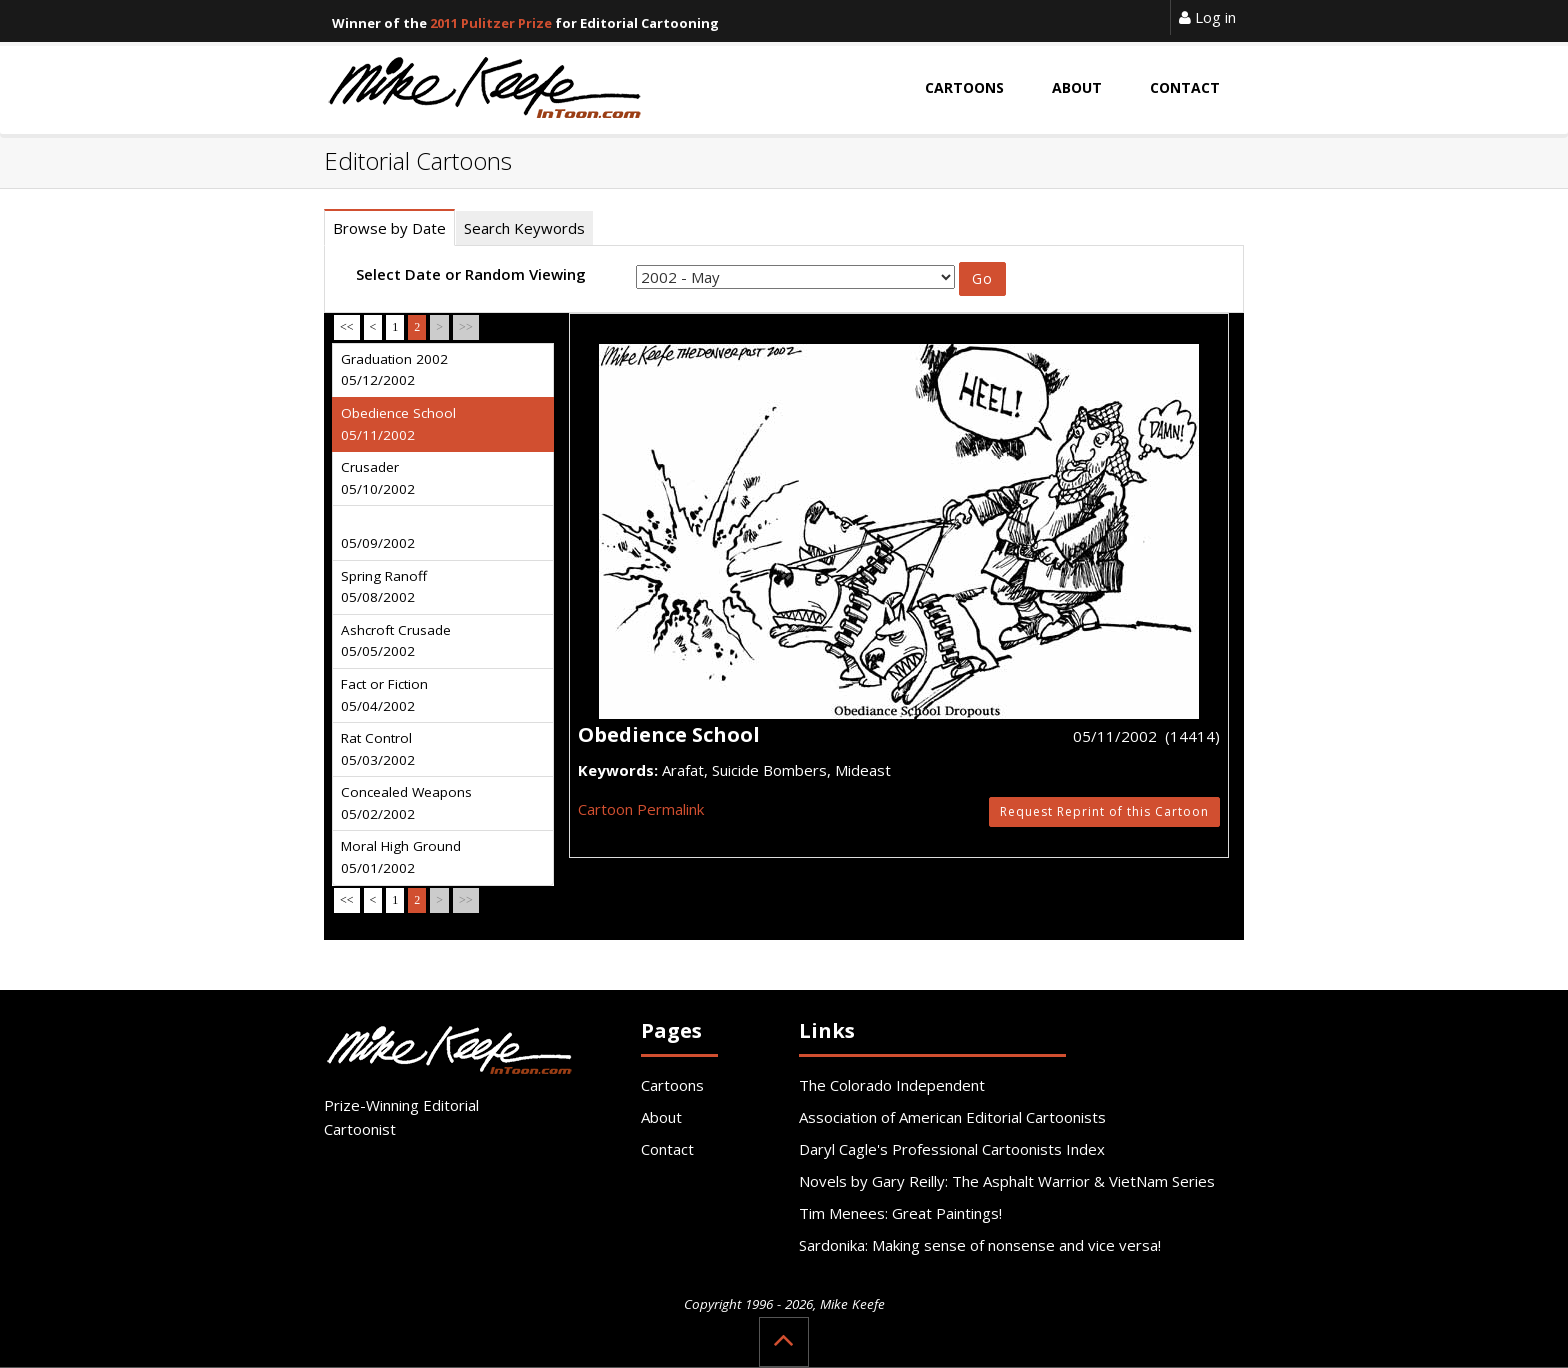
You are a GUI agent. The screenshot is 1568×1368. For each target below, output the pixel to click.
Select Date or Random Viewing (471, 274)
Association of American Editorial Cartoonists (952, 1117)
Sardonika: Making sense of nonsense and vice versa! (980, 1245)
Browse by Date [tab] (389, 228)
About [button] (1077, 87)
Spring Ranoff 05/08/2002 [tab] (384, 587)
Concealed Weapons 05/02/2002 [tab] (406, 803)
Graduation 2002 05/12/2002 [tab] (394, 370)
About (661, 1117)
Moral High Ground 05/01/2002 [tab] (401, 857)
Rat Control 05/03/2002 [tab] (378, 749)
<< (347, 327)
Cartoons (672, 1085)
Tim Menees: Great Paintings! (900, 1213)
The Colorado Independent (892, 1085)
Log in (1207, 17)
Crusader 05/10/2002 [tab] (378, 478)
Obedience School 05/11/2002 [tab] (398, 424)
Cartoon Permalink (641, 809)
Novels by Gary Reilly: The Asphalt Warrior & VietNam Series (1007, 1181)
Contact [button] (1185, 87)
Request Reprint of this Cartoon (1104, 811)
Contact (667, 1149)
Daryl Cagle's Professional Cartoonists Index (952, 1149)
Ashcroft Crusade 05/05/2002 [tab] (396, 641)
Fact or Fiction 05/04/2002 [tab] (384, 695)
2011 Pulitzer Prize (491, 23)
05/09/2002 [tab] (378, 543)
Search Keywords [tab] (524, 228)
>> (466, 327)
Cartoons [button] (964, 87)
